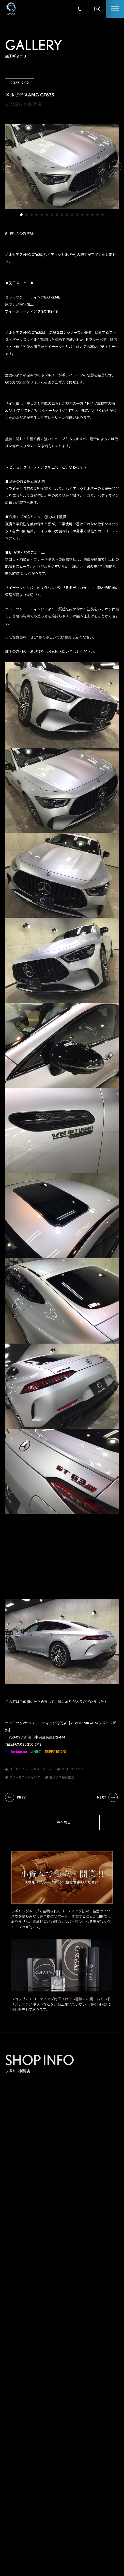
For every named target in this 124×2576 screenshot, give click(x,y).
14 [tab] (87, 214)
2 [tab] (26, 214)
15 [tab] (92, 214)
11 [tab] (72, 214)
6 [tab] (46, 214)
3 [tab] (31, 214)
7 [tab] (52, 214)
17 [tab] (102, 214)
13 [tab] (82, 214)
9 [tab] (62, 214)
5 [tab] (41, 214)
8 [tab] (57, 214)
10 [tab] (67, 214)
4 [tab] (36, 214)
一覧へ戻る (62, 1822)
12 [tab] (77, 214)
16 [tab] (97, 214)
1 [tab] (21, 214)
